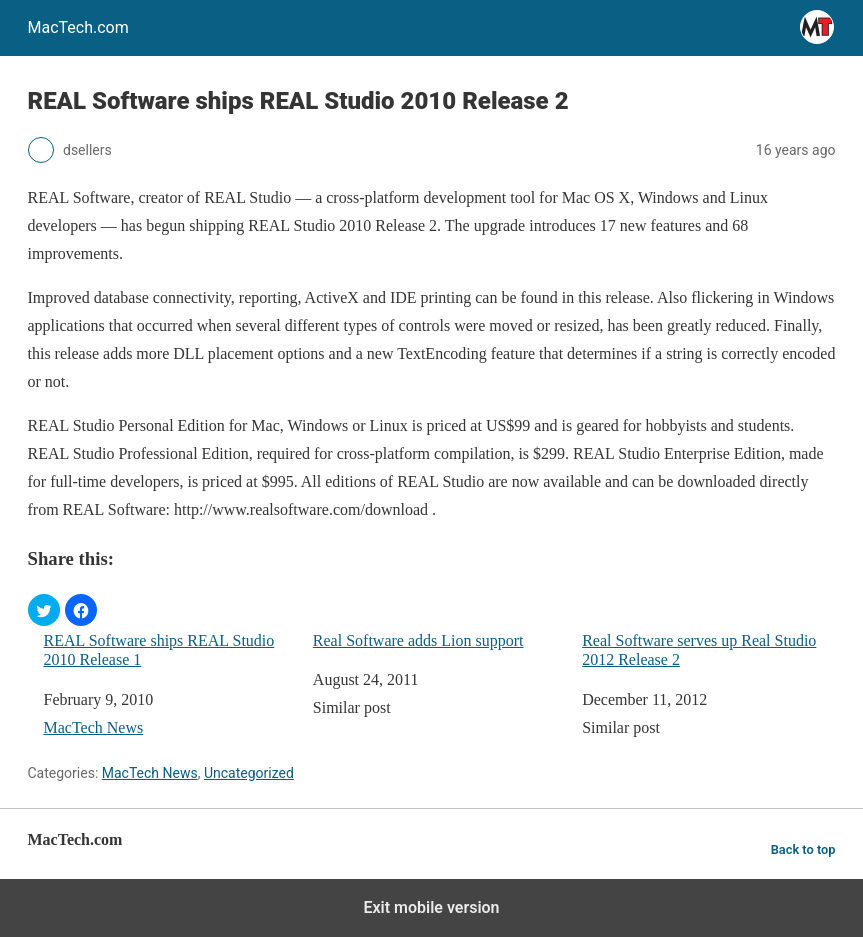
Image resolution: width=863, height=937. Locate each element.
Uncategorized (249, 773)
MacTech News (94, 727)
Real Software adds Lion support (418, 640)
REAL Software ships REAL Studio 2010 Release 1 (159, 650)
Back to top (803, 849)
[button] (44, 610)
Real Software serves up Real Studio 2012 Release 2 (699, 650)
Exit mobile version (431, 907)
